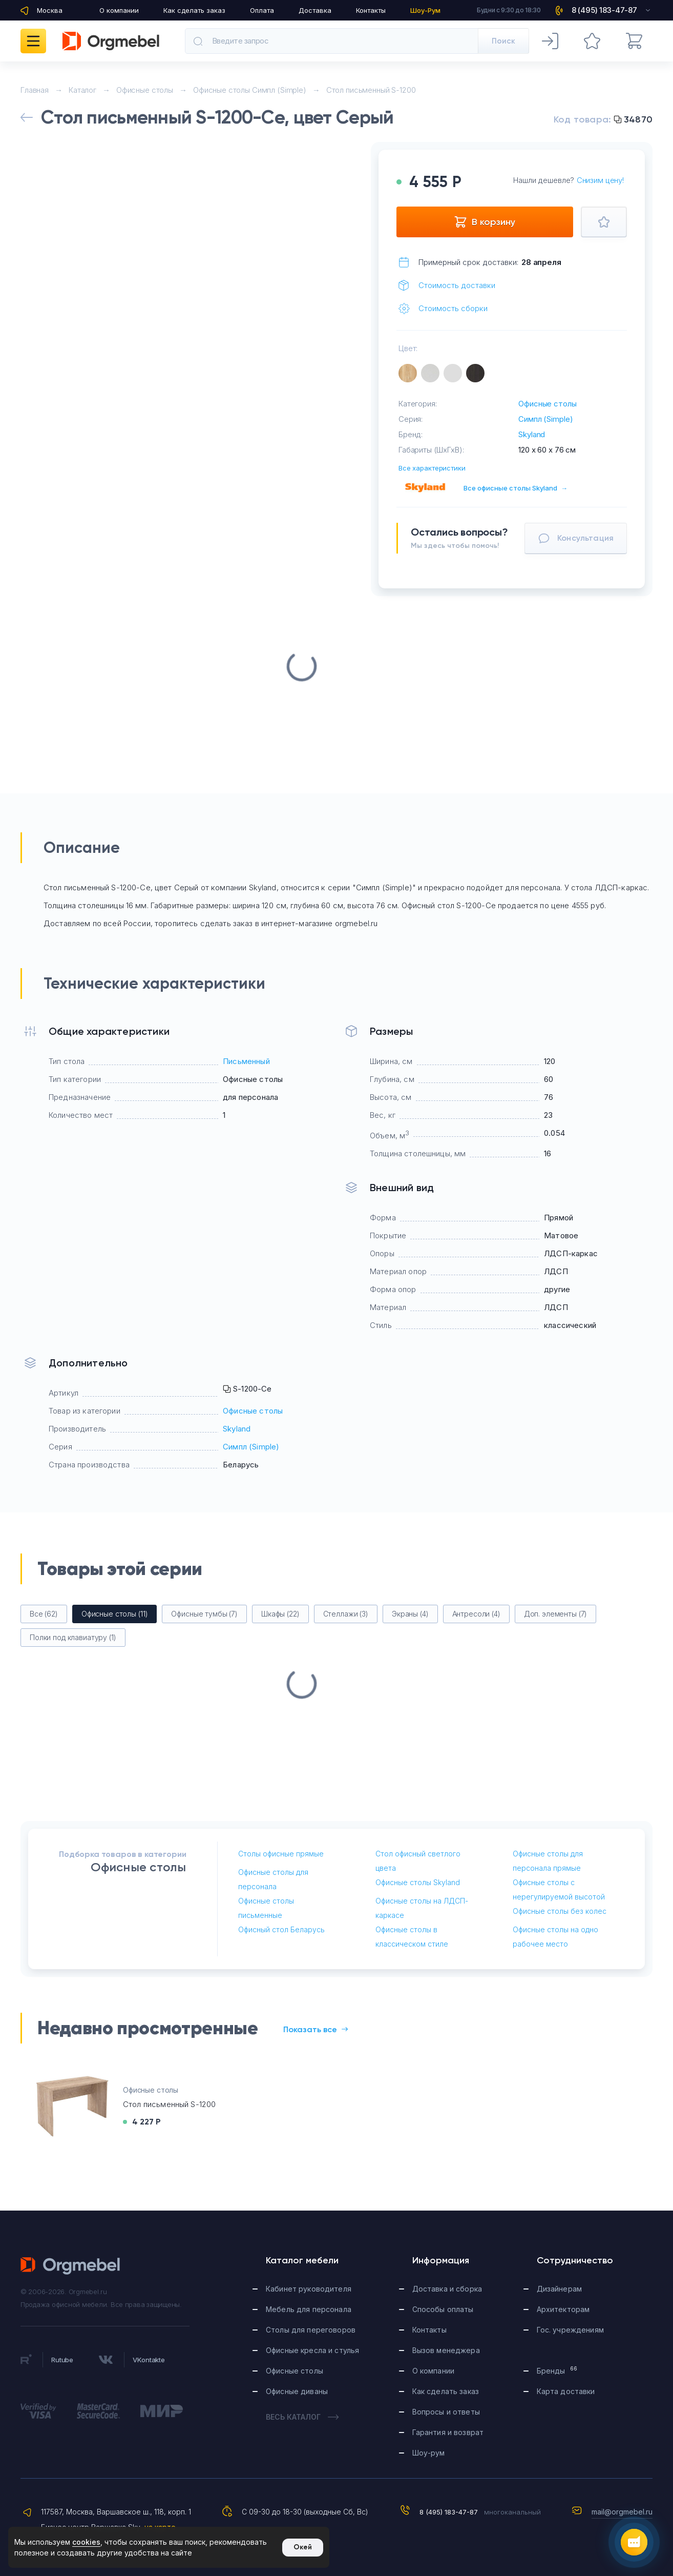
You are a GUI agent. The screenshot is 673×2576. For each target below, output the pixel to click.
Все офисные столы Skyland (515, 488)
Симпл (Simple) (545, 419)
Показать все (315, 2029)
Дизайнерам (559, 2288)
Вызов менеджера (446, 2350)
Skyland (531, 434)
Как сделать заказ (194, 10)
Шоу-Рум (425, 10)
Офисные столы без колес (559, 1911)
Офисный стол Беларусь (281, 1929)
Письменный (246, 1061)
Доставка (315, 10)
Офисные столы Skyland (417, 1882)
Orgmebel (70, 2266)
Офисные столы (547, 403)
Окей (302, 2547)
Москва (49, 10)
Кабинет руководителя (308, 2288)
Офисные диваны (297, 2391)
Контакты (371, 10)
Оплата (262, 10)
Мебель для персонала (308, 2309)
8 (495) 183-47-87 (448, 2512)
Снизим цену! (600, 180)
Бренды (557, 2370)
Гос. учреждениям (570, 2329)
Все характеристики (432, 468)
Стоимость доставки (456, 285)
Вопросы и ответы (446, 2411)
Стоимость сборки (453, 308)
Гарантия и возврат (448, 2432)
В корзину (484, 222)
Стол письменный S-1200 (169, 2104)
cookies (86, 2542)
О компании (119, 10)
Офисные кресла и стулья (312, 2350)
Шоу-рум (428, 2452)
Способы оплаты (443, 2309)
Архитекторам (563, 2309)
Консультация (576, 538)
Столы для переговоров (310, 2329)
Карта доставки (566, 2391)
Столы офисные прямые (281, 1853)
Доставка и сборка (447, 2288)
